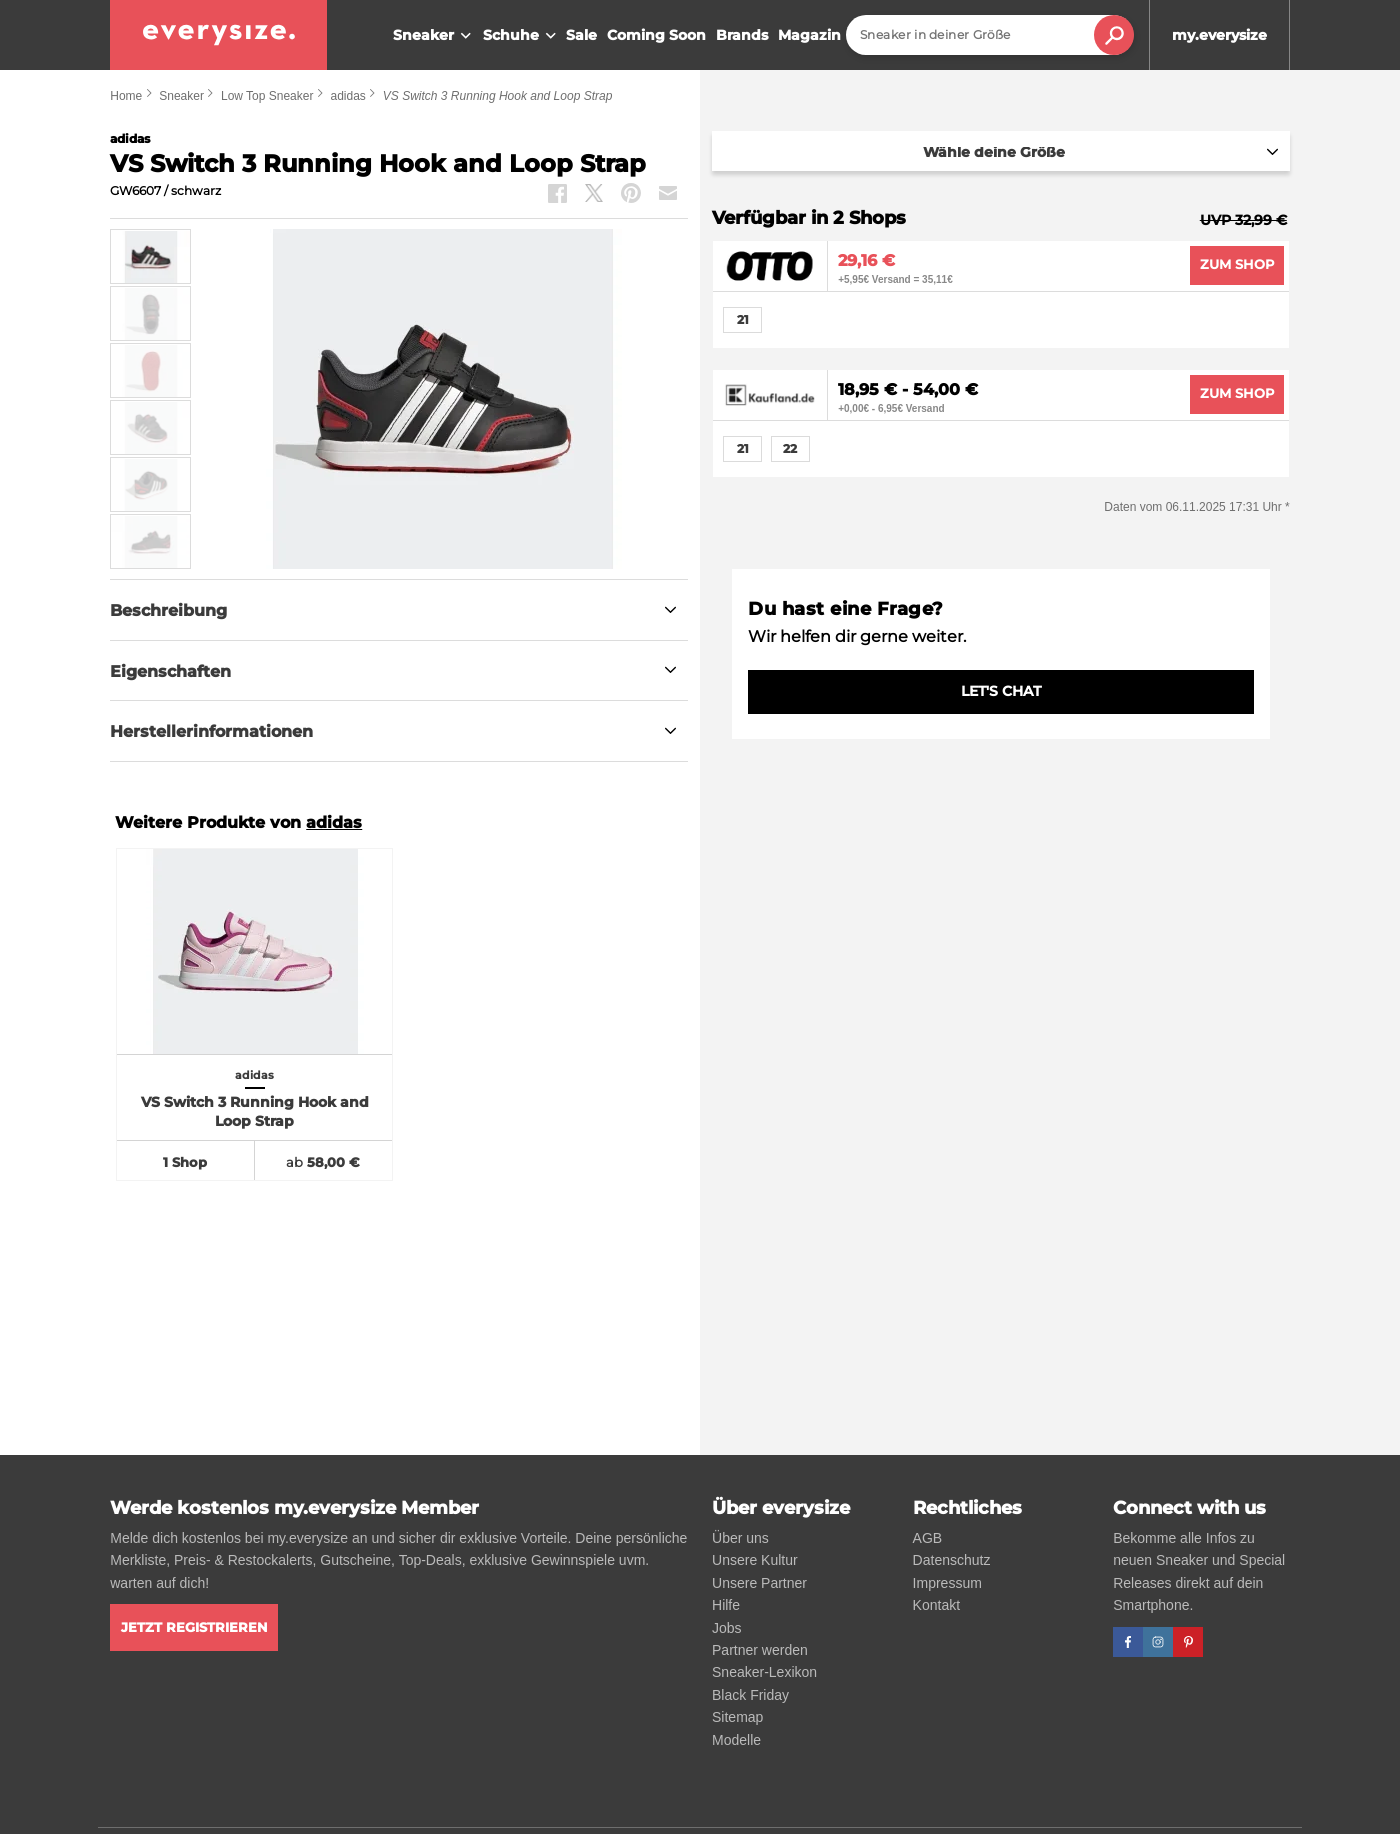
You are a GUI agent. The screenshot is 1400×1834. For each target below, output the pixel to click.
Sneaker (434, 36)
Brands (742, 35)
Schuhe (522, 36)
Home (126, 96)
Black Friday (750, 1695)
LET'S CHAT (1001, 691)
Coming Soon (656, 35)
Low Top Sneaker (267, 96)
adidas (347, 96)
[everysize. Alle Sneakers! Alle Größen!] (218, 35)
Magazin (809, 35)
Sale (581, 35)
